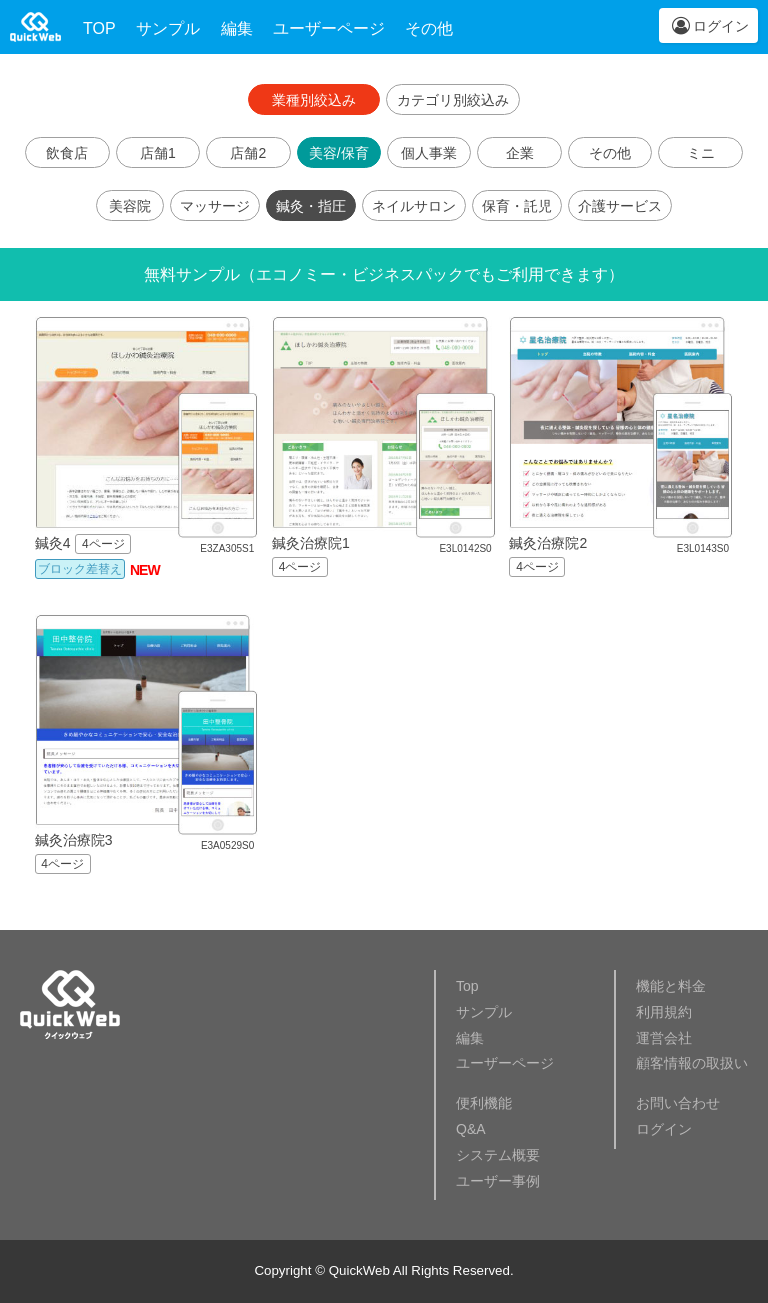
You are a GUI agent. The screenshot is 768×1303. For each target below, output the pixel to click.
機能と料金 (671, 986)
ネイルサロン (414, 206)
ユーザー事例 (498, 1181)
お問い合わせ (678, 1103)
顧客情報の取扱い (692, 1063)
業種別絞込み (314, 100)
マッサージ (215, 206)
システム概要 (498, 1155)
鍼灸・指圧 (311, 206)
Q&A (471, 1129)
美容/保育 (339, 153)
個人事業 (429, 153)
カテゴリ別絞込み (453, 100)
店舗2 (248, 153)
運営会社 (664, 1038)
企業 (520, 153)
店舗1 (158, 153)
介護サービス (620, 206)
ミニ (701, 153)
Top (467, 986)
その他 (429, 28)
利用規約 (664, 1012)
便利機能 (484, 1103)
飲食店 (67, 153)
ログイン (721, 26)
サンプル (168, 28)
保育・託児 (517, 206)
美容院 (130, 206)
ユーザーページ (329, 28)
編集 (237, 28)
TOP (99, 28)
